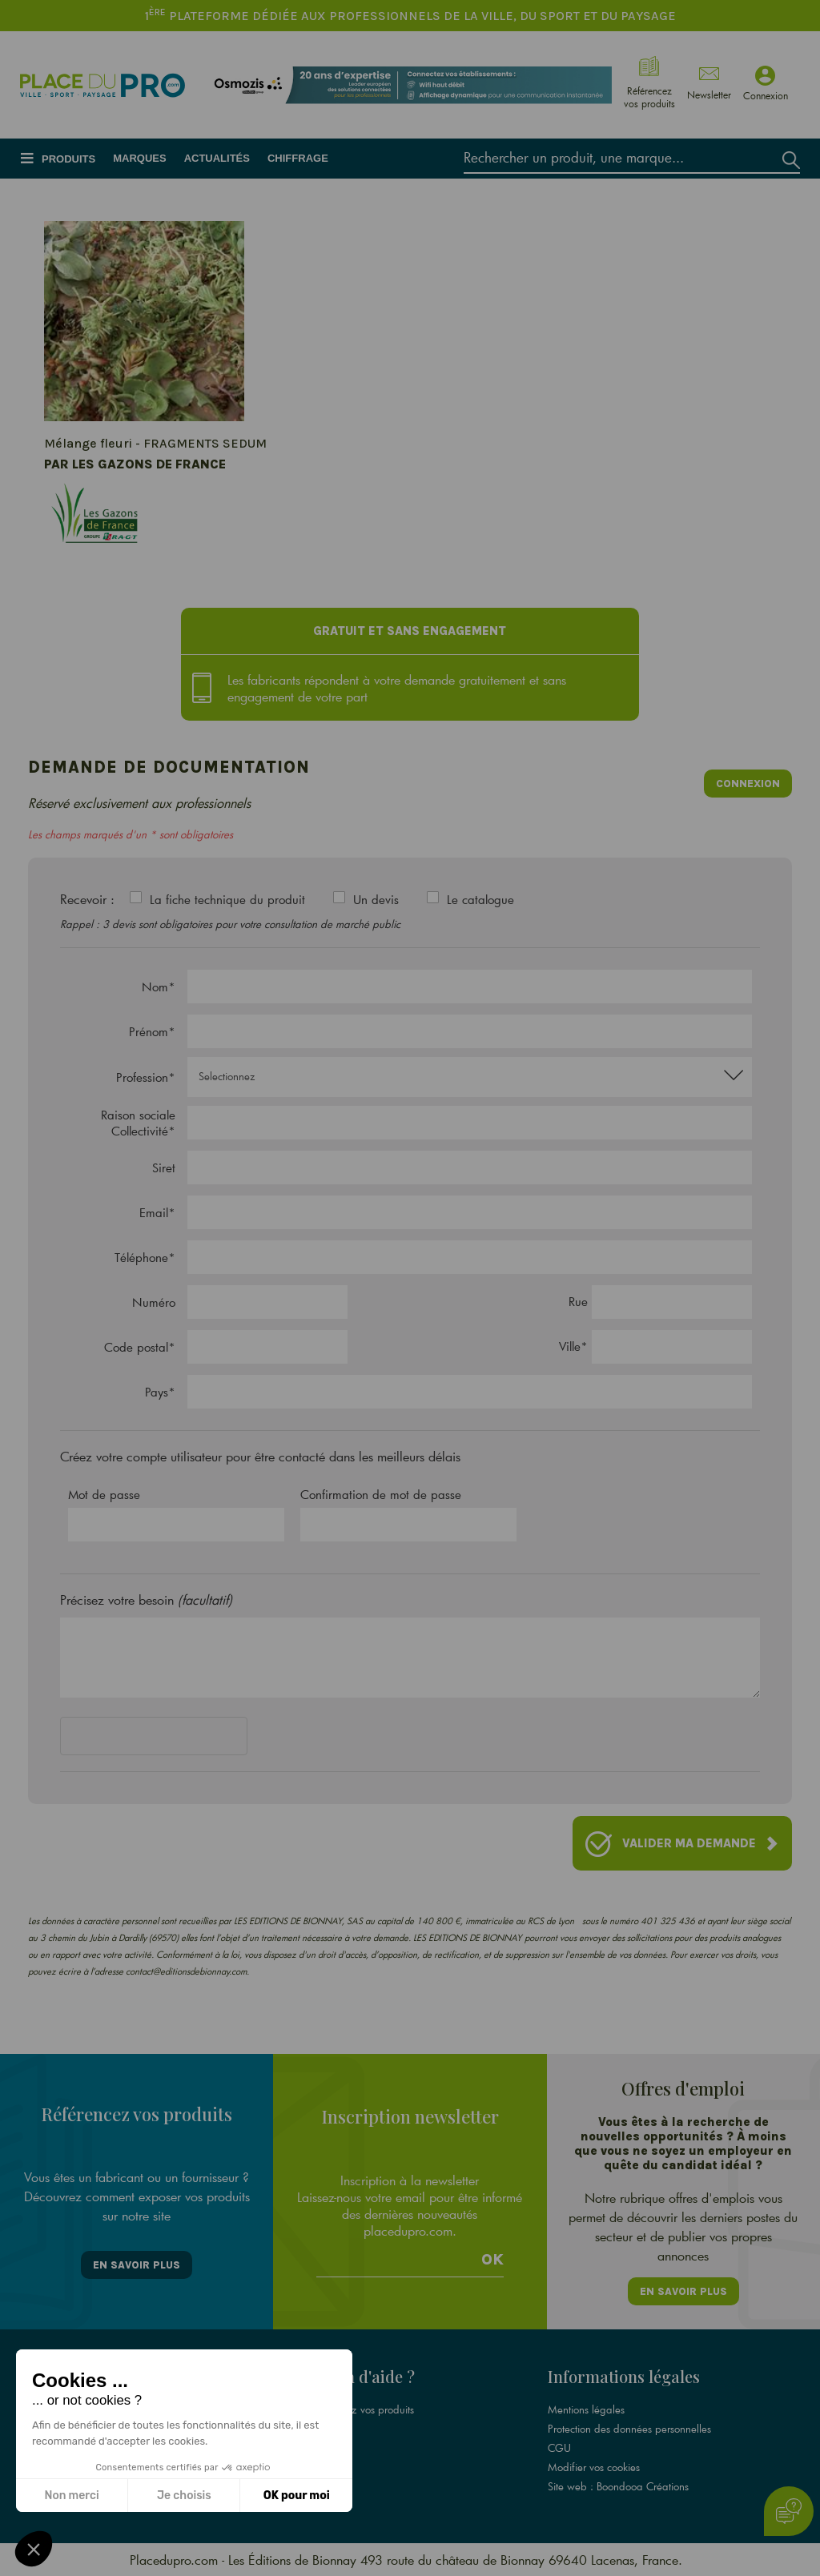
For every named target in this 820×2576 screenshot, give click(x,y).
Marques (139, 158)
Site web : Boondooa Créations (618, 2486)
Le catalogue (480, 899)
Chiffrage (297, 158)
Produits (68, 159)
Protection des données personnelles (629, 2428)
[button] (33, 2549)
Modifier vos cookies (594, 2467)
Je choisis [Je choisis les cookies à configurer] (184, 2495)
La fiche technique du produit (227, 899)
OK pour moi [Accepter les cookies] (296, 2495)
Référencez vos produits (360, 2409)
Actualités (217, 158)
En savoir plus (136, 2265)
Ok (492, 2260)
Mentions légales (586, 2409)
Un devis (376, 899)
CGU (559, 2448)
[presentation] (181, 1739)
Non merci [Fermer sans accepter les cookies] (71, 2495)
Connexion (748, 784)
